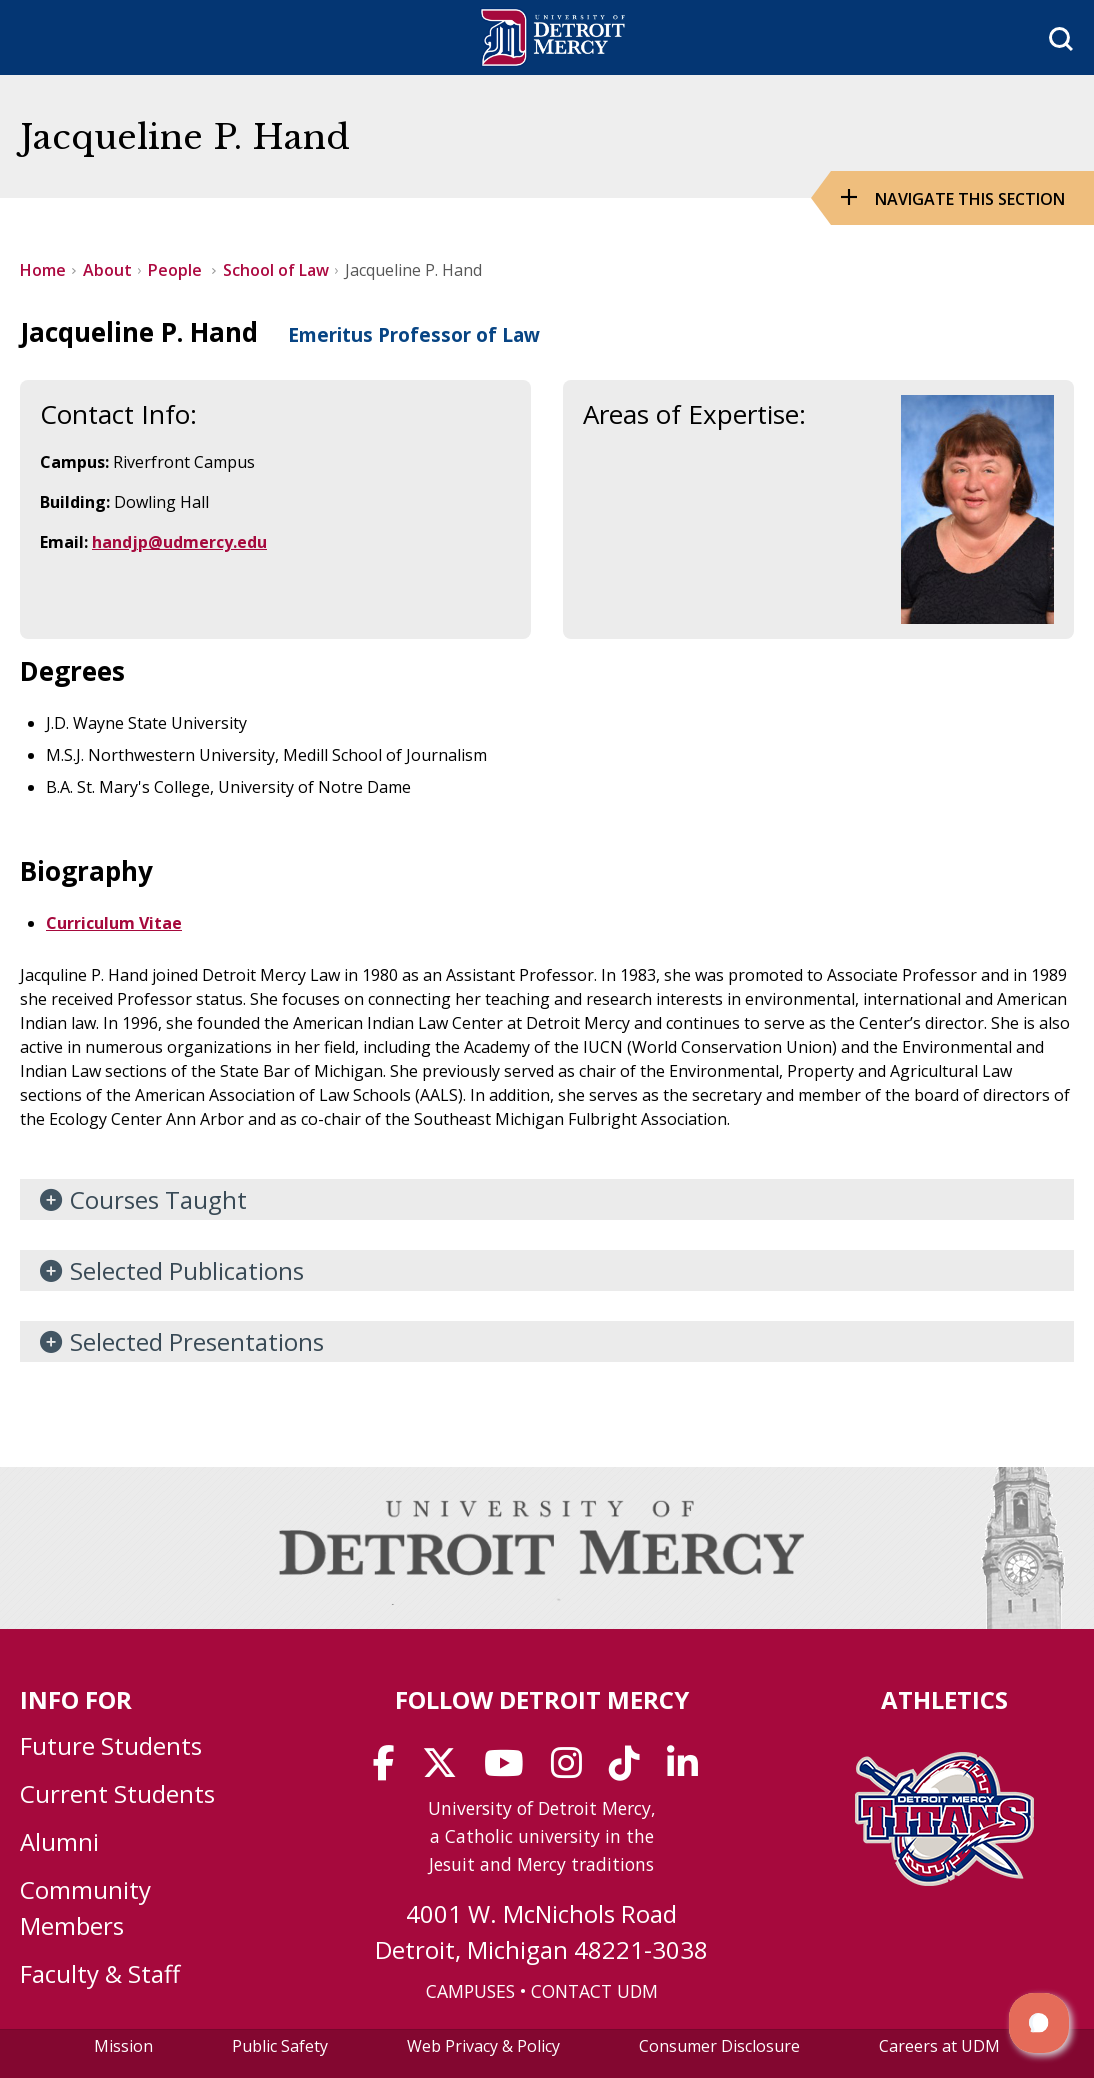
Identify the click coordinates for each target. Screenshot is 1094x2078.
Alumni (59, 1841)
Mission (123, 2046)
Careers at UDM (939, 2046)
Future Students (111, 1745)
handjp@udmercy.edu (179, 542)
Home (43, 270)
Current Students (117, 1793)
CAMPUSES (470, 1991)
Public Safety (280, 2046)
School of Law (276, 270)
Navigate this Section (970, 199)
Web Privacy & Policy (483, 2046)
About (107, 270)
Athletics (944, 1699)
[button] (1039, 2023)
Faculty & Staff (100, 1973)
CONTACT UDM (594, 1991)
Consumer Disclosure (719, 2046)
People (177, 270)
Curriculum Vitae (114, 923)
